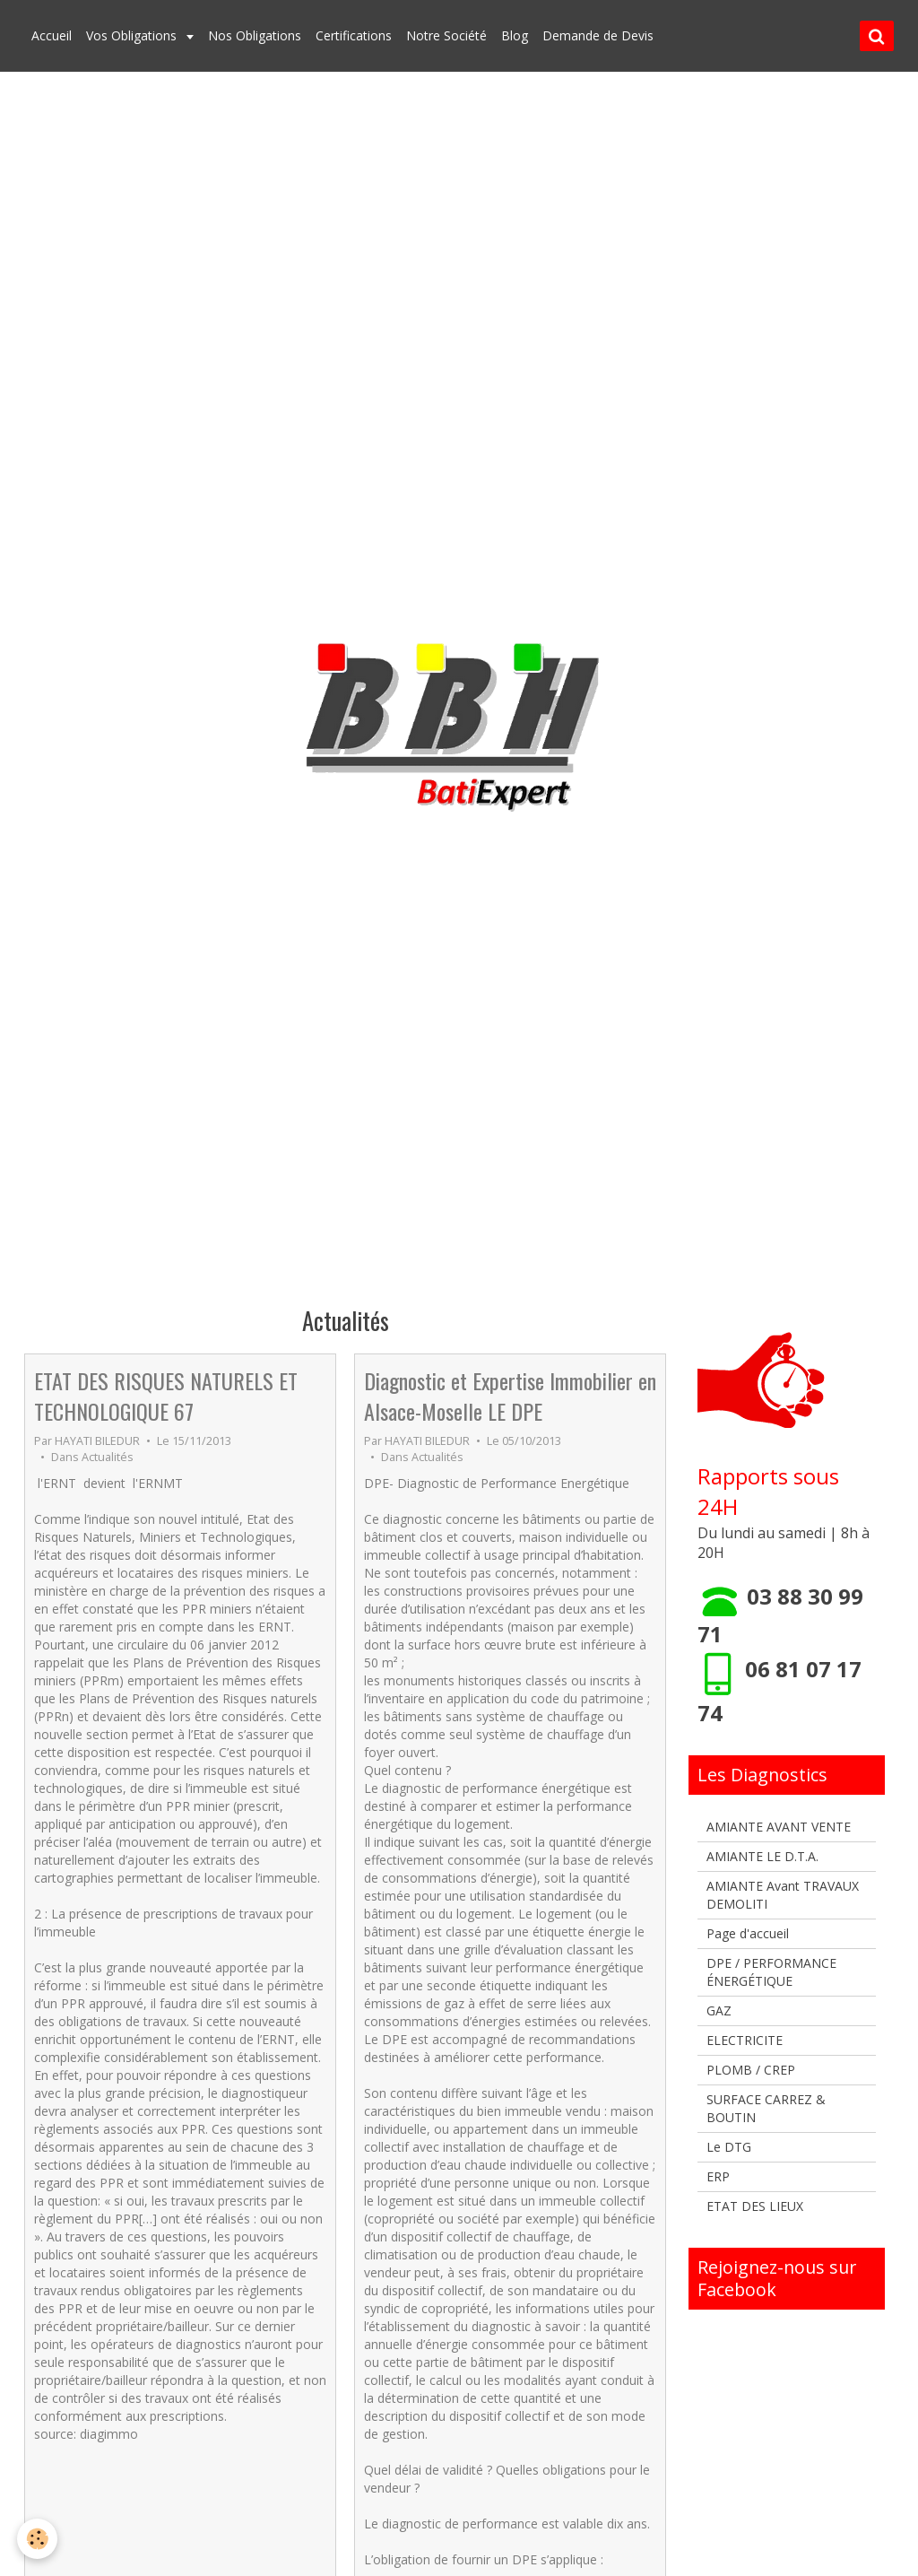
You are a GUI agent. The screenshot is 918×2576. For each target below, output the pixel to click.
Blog (514, 35)
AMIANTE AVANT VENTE (778, 1826)
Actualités (108, 1457)
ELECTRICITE (744, 2040)
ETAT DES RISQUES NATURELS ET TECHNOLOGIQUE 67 (166, 1395)
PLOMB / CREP (750, 2069)
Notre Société (446, 35)
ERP (718, 2176)
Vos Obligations (133, 35)
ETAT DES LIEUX (754, 2206)
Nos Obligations (254, 35)
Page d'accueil (747, 1933)
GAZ (719, 2010)
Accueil (51, 35)
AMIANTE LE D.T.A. (762, 1856)
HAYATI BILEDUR (97, 1441)
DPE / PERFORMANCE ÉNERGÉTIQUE (771, 1971)
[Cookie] (38, 2539)
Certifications (354, 35)
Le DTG (728, 2146)
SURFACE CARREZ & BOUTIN (766, 2108)
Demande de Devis (598, 35)
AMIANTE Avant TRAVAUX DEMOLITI (782, 1894)
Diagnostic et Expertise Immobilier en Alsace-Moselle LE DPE (510, 1395)
